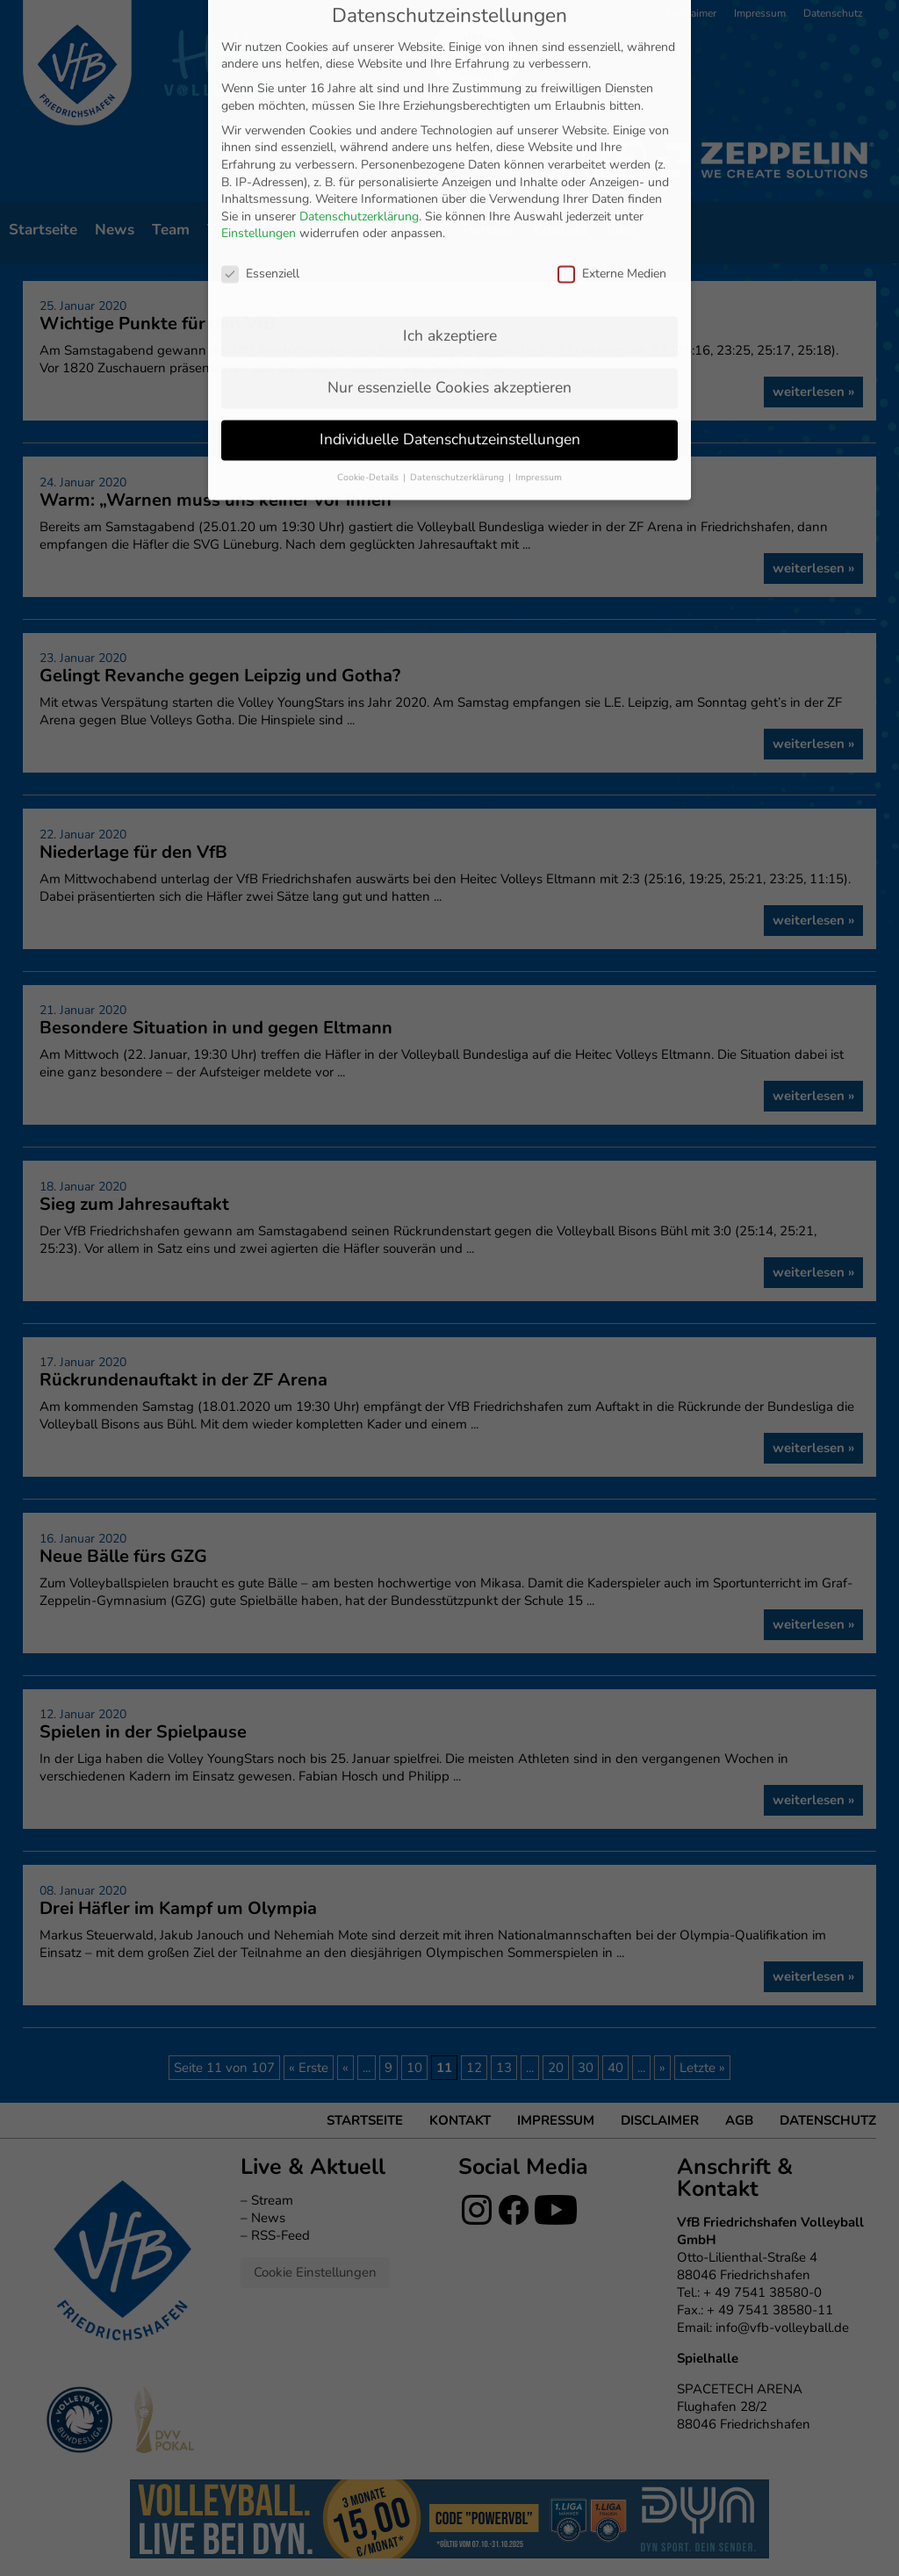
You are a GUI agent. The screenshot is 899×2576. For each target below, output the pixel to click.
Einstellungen (258, 124)
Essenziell (260, 164)
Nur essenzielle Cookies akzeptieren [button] (449, 277)
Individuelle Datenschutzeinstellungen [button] (450, 329)
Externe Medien (611, 164)
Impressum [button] (538, 367)
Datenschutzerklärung (359, 106)
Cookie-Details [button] (369, 367)
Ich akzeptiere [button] (450, 225)
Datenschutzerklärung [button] (458, 367)
